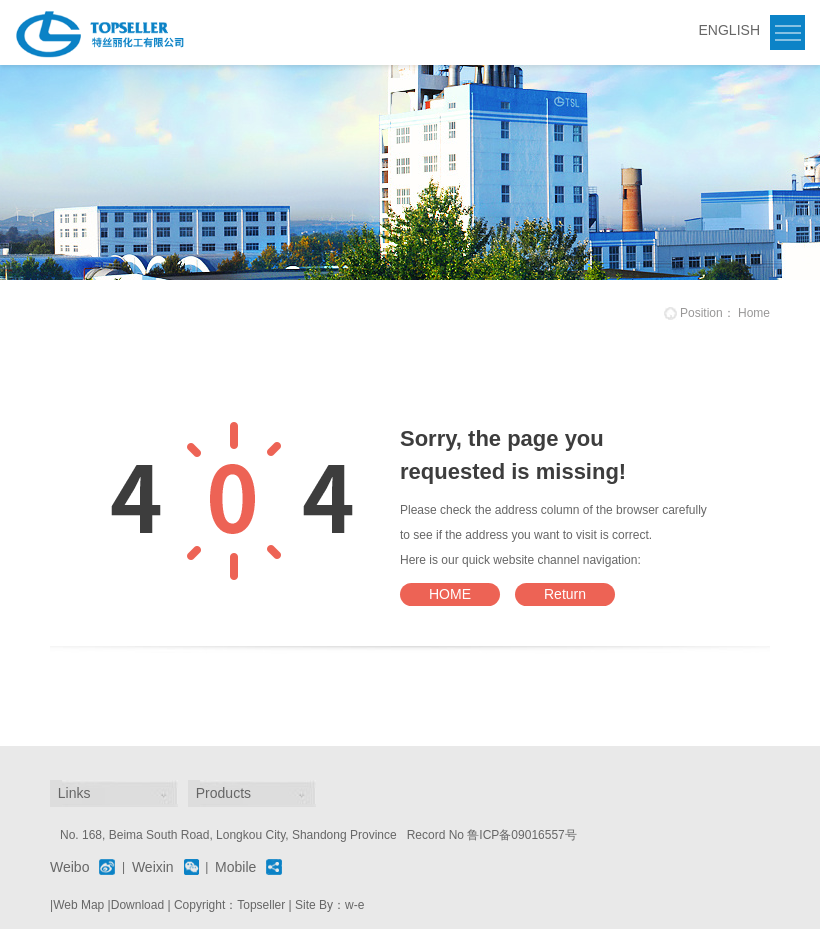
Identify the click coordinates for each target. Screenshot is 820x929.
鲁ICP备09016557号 (521, 835)
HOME (450, 594)
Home (754, 313)
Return (565, 594)
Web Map (78, 905)
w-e (354, 905)
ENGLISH (729, 30)
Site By (314, 905)
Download (137, 905)
